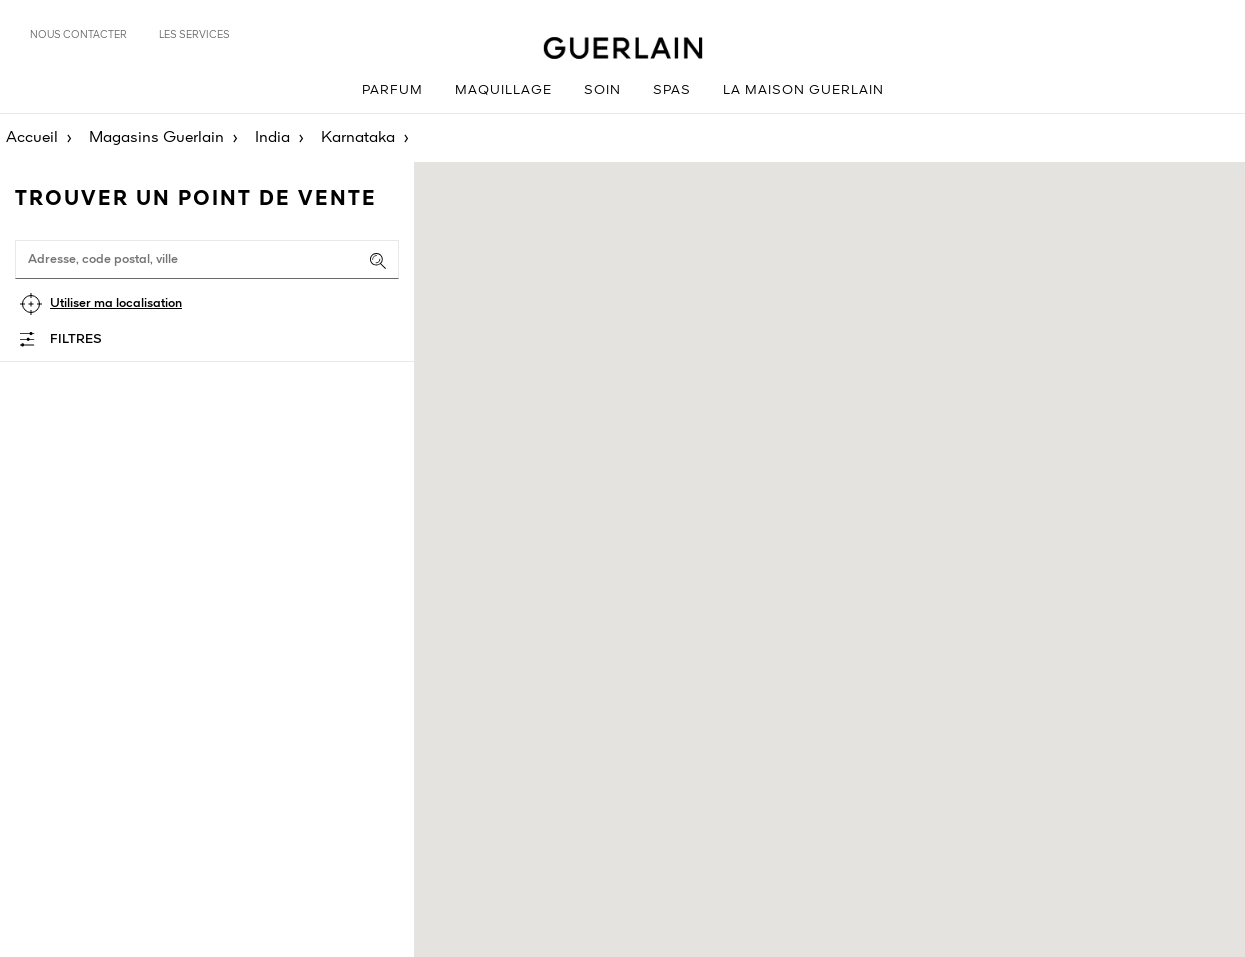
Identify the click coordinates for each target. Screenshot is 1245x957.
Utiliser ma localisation (116, 303)
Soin (602, 90)
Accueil (32, 138)
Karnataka (358, 138)
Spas (672, 90)
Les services (194, 35)
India (272, 138)
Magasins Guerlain (156, 138)
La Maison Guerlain (803, 90)
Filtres (76, 339)
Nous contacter (78, 35)
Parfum (392, 90)
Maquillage (503, 90)
